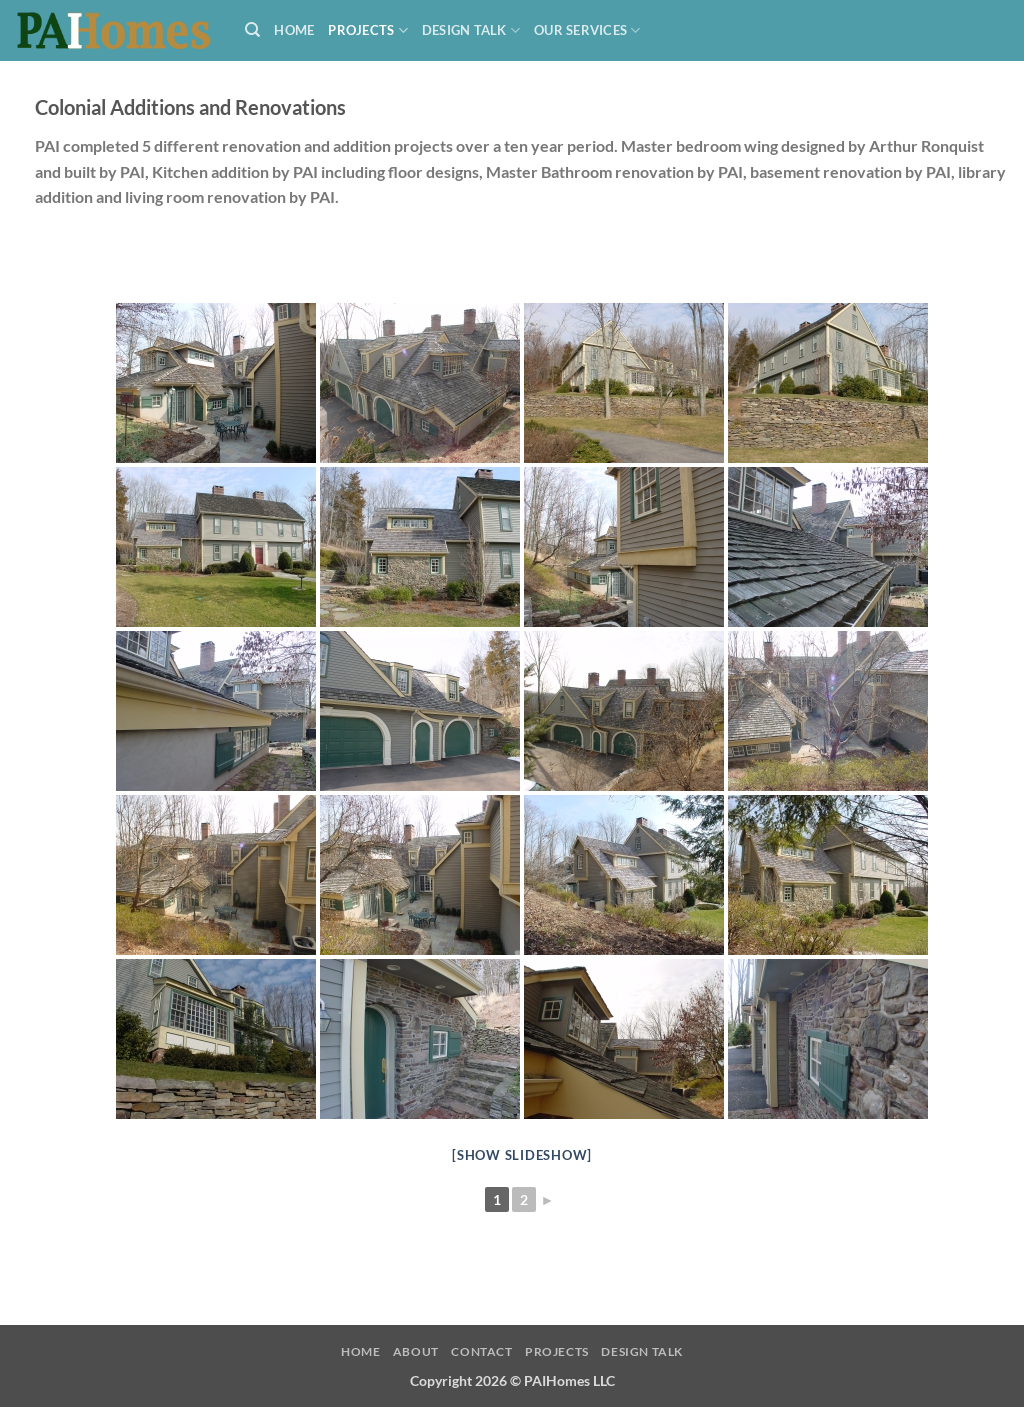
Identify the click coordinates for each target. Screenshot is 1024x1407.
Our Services (587, 30)
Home (294, 30)
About (416, 1351)
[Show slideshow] (522, 1155)
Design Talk (471, 30)
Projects (368, 30)
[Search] (252, 30)
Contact (481, 1351)
